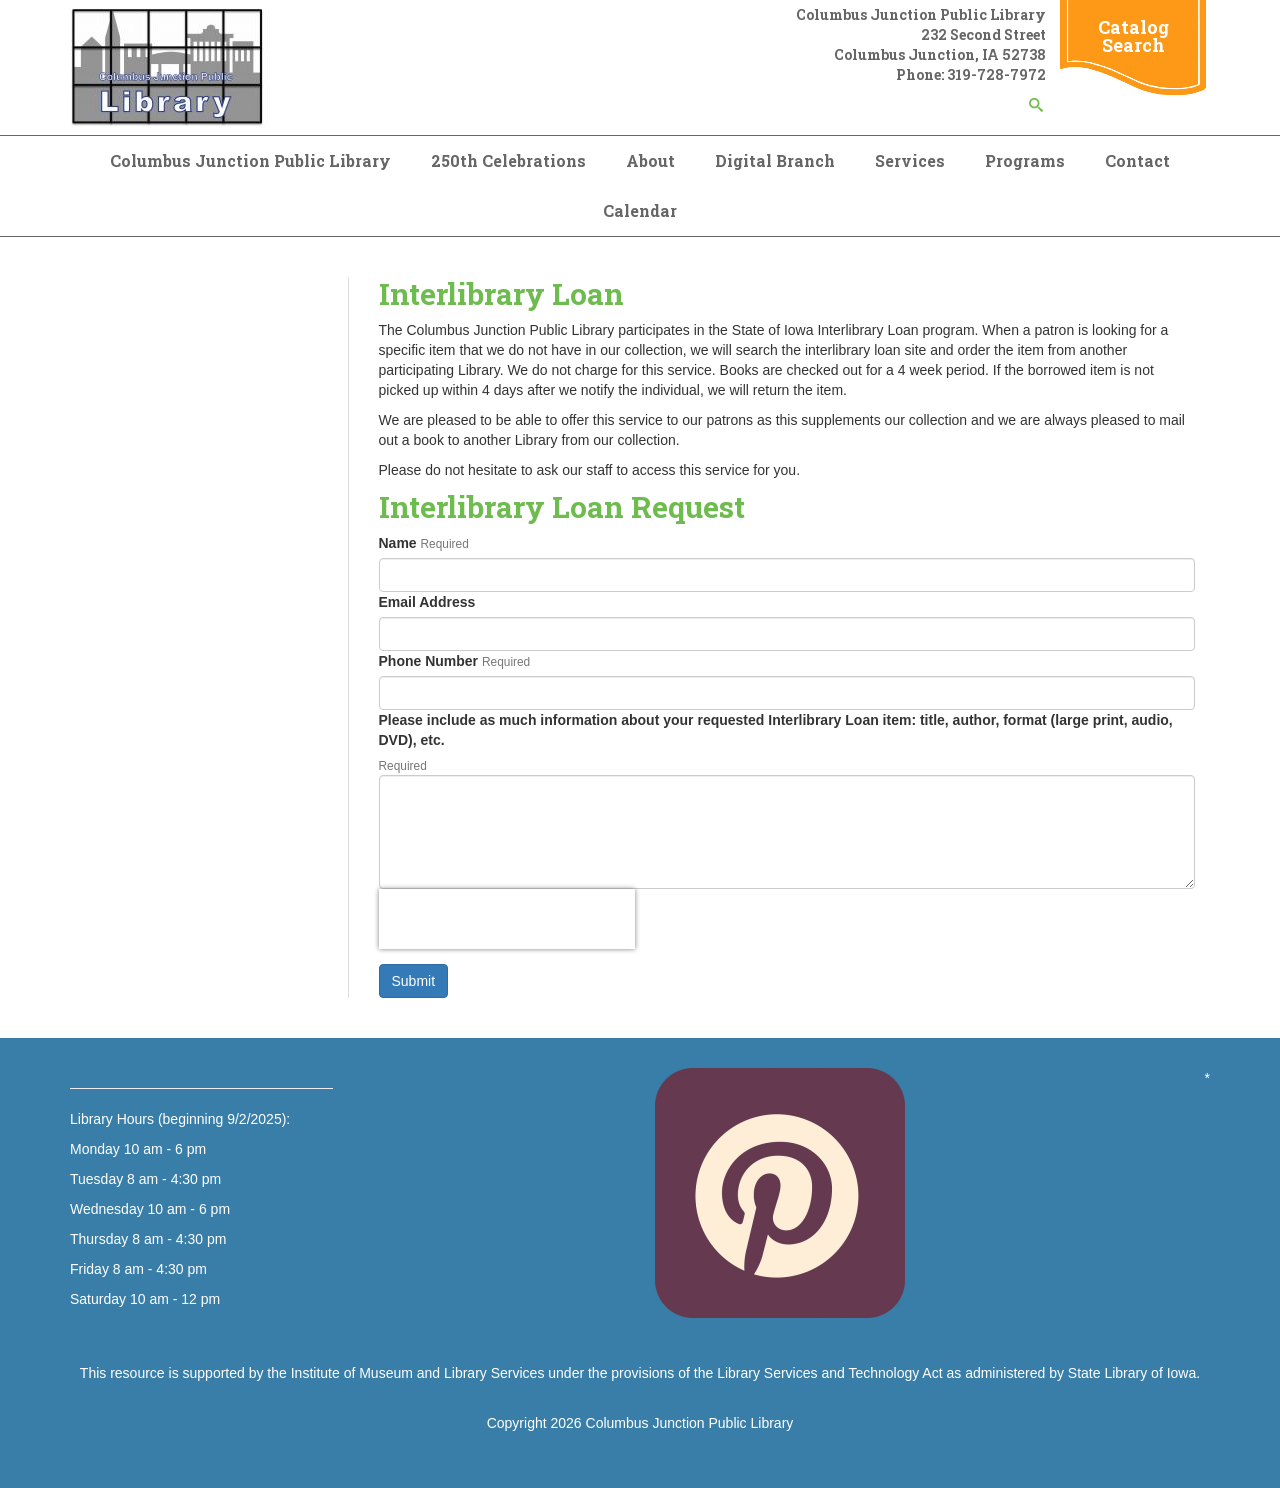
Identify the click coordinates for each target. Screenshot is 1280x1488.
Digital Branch (775, 160)
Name (398, 543)
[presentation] (507, 919)
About (650, 160)
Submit (414, 981)
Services (910, 160)
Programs (1025, 160)
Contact (1137, 160)
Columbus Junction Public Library (250, 160)
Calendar (640, 210)
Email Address (427, 602)
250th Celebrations (508, 160)
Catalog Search (1133, 36)
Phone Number (429, 661)
